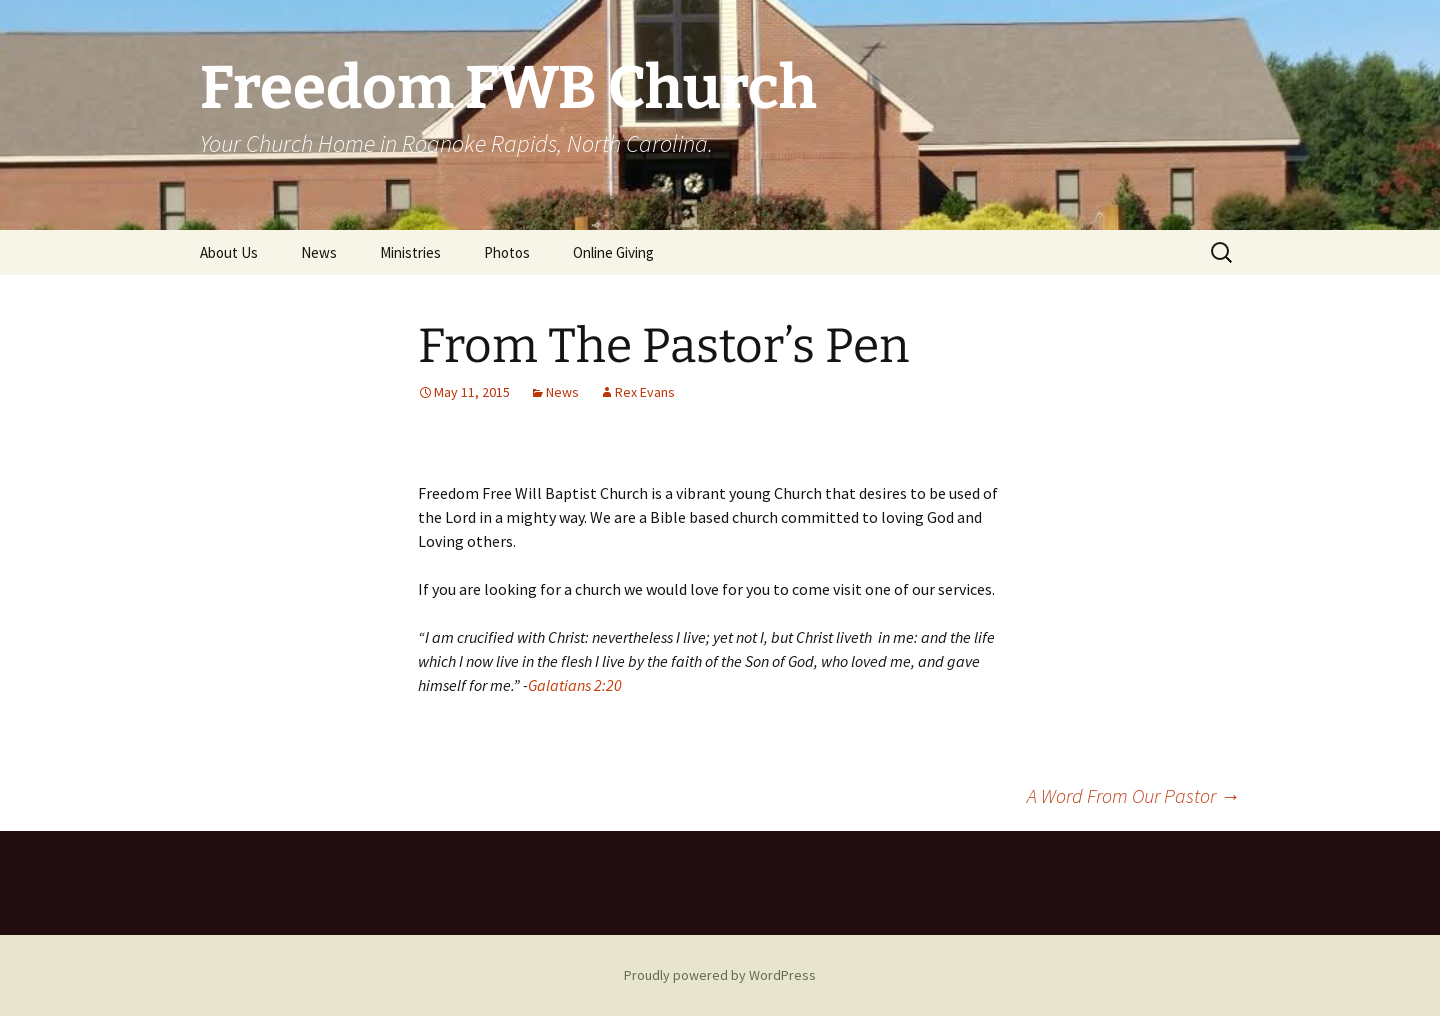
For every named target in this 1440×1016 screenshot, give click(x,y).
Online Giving (613, 252)
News (319, 252)
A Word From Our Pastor (1133, 795)
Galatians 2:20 (575, 685)
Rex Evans (645, 392)
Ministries (410, 252)
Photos (507, 252)
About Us (229, 252)
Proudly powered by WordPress (720, 975)
